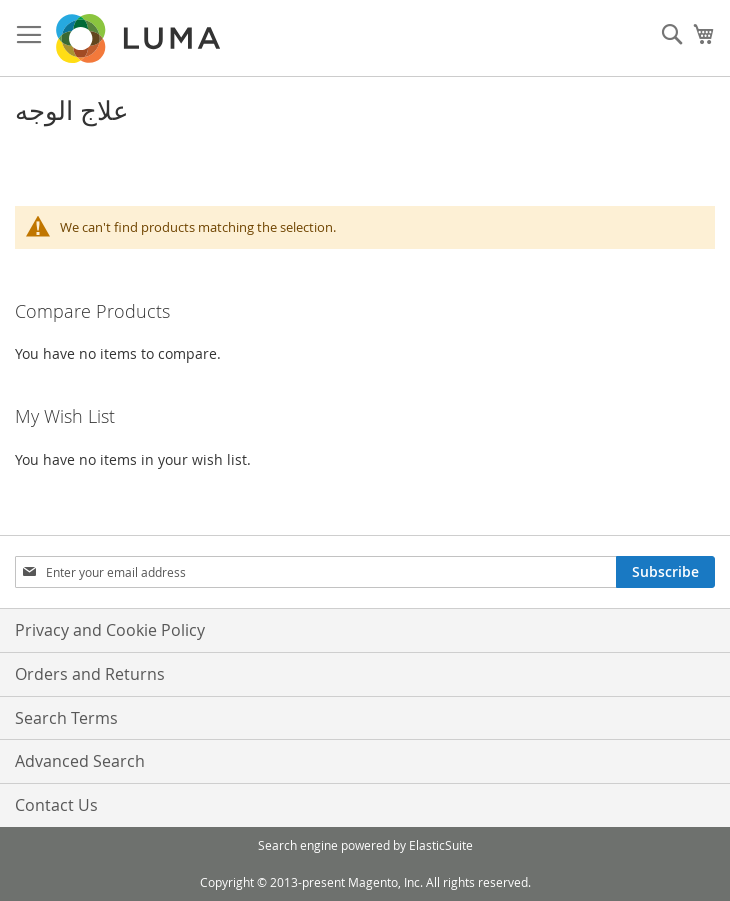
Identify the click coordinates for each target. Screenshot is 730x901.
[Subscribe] (665, 572)
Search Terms (66, 718)
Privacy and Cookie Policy (110, 630)
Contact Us (56, 805)
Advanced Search (80, 761)
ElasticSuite (441, 845)
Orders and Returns (90, 674)
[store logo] (140, 38)
